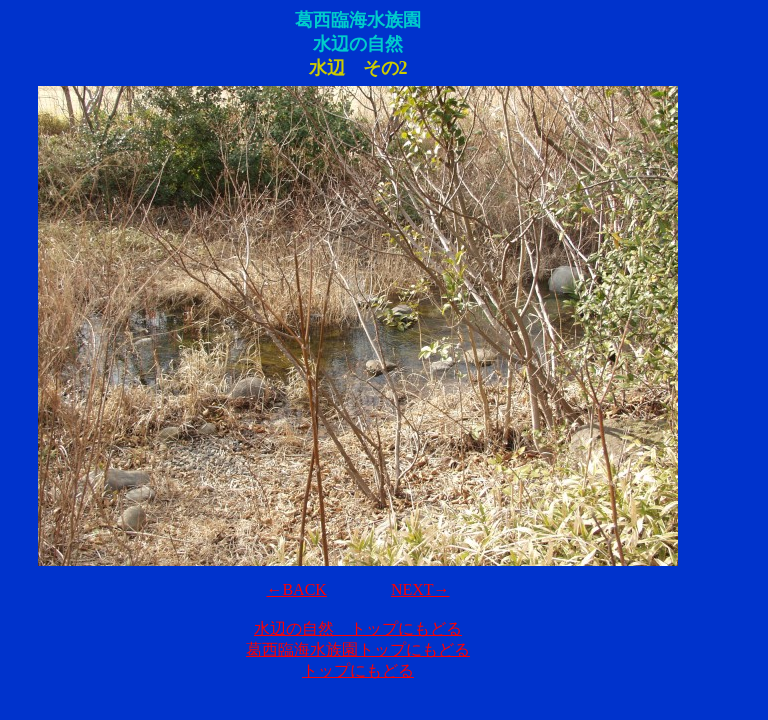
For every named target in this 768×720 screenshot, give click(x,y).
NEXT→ (420, 589)
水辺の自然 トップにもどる (358, 628)
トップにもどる (358, 670)
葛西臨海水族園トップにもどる (358, 649)
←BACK (296, 589)
